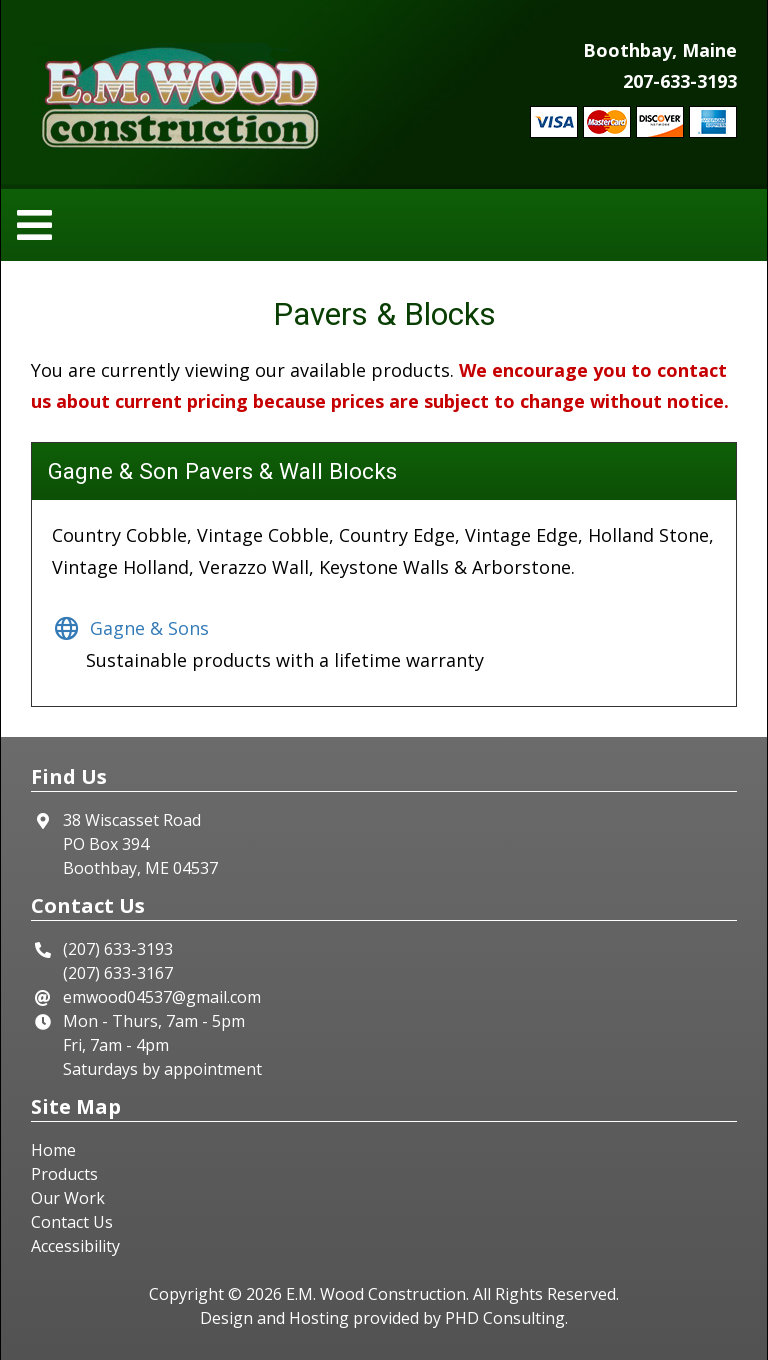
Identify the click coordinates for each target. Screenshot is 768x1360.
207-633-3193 (680, 81)
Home (53, 1150)
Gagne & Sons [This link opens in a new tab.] (130, 628)
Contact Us (72, 1222)
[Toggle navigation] (40, 226)
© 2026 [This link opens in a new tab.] (255, 1294)
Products (64, 1174)
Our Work (68, 1198)
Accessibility (75, 1246)
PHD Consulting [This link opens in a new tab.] (505, 1318)
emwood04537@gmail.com (162, 997)
